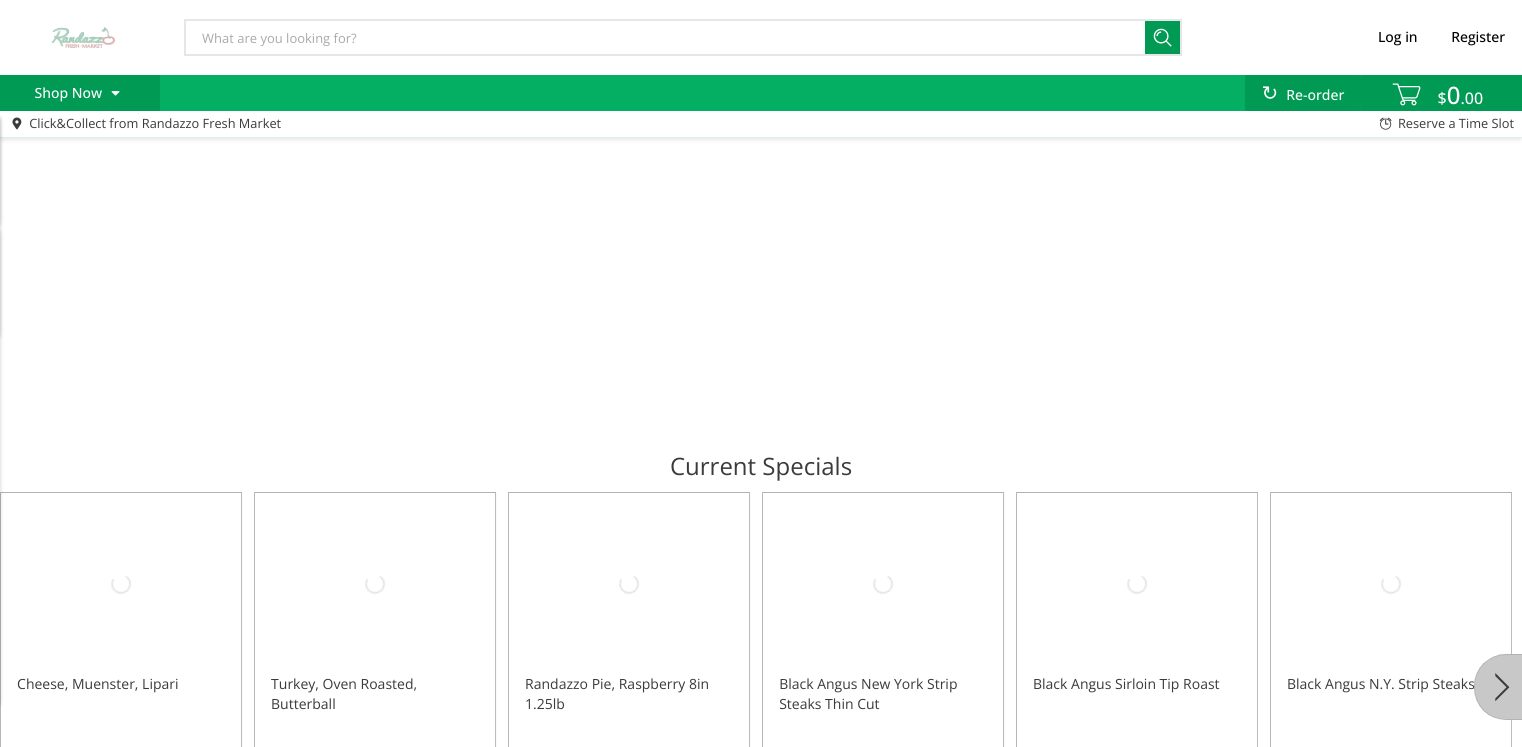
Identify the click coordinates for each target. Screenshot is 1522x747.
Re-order (1315, 95)
